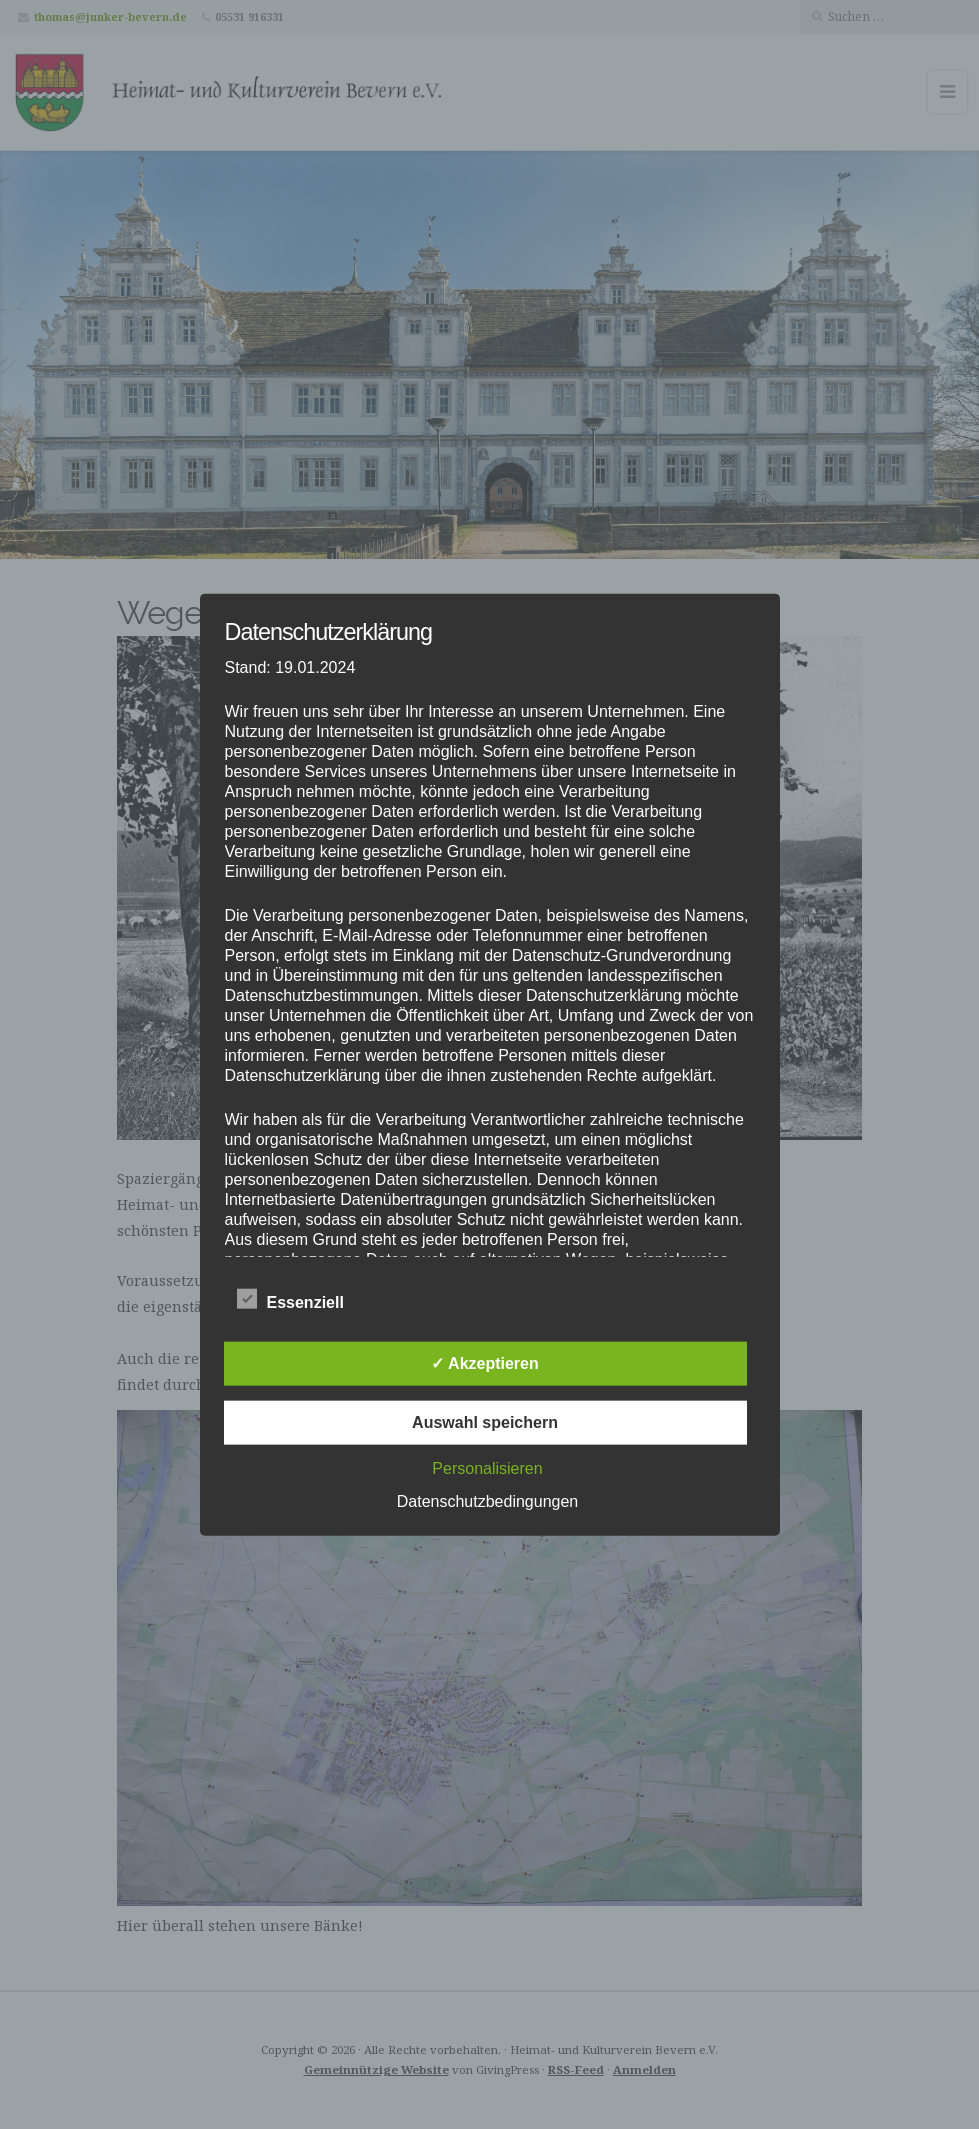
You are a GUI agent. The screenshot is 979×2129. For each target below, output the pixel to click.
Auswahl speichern (485, 1422)
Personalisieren (487, 1468)
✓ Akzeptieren (485, 1363)
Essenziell (290, 1300)
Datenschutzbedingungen (487, 1501)
